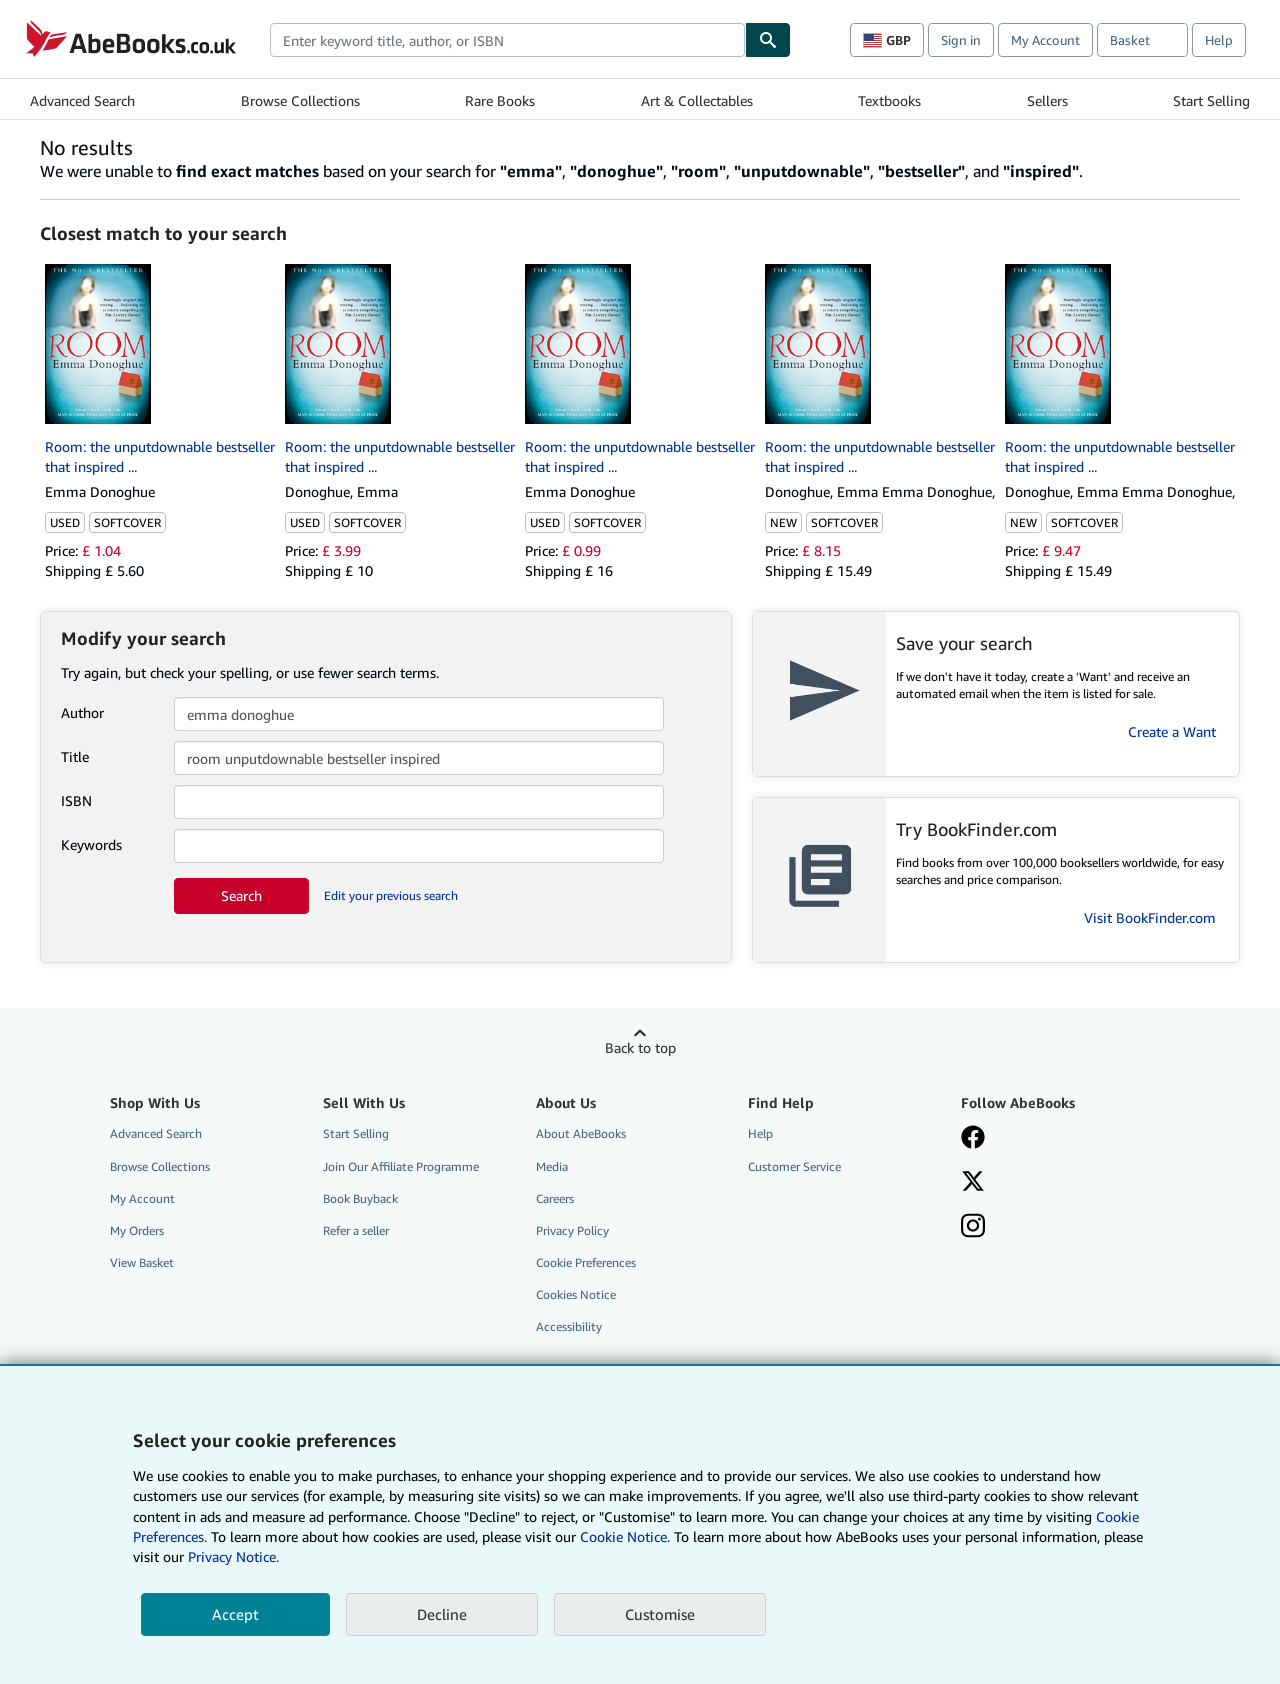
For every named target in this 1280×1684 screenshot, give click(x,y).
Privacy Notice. (233, 1556)
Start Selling (1211, 100)
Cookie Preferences (586, 1262)
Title (75, 756)
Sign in (961, 40)
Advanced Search (82, 100)
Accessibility (569, 1326)
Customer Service (794, 1166)
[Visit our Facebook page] (973, 1139)
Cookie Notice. (625, 1536)
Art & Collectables (697, 100)
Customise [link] (660, 1614)
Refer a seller (356, 1230)
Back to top (640, 1047)
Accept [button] (235, 1614)
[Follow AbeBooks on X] (973, 1183)
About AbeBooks (581, 1133)
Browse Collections (300, 100)
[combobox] (507, 40)
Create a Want (1172, 731)
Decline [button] (442, 1614)
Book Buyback (360, 1198)
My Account (1045, 40)
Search (241, 895)
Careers (555, 1198)
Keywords (91, 844)
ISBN (76, 800)
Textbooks (889, 100)
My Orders (137, 1230)
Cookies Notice (576, 1294)
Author (82, 712)
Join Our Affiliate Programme (401, 1166)
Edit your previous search (391, 895)
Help (1219, 40)
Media (552, 1166)
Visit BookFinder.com (1150, 917)
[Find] (768, 40)
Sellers (1047, 100)
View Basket (142, 1262)
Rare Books (500, 100)
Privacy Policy (572, 1230)
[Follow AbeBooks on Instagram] (973, 1228)
